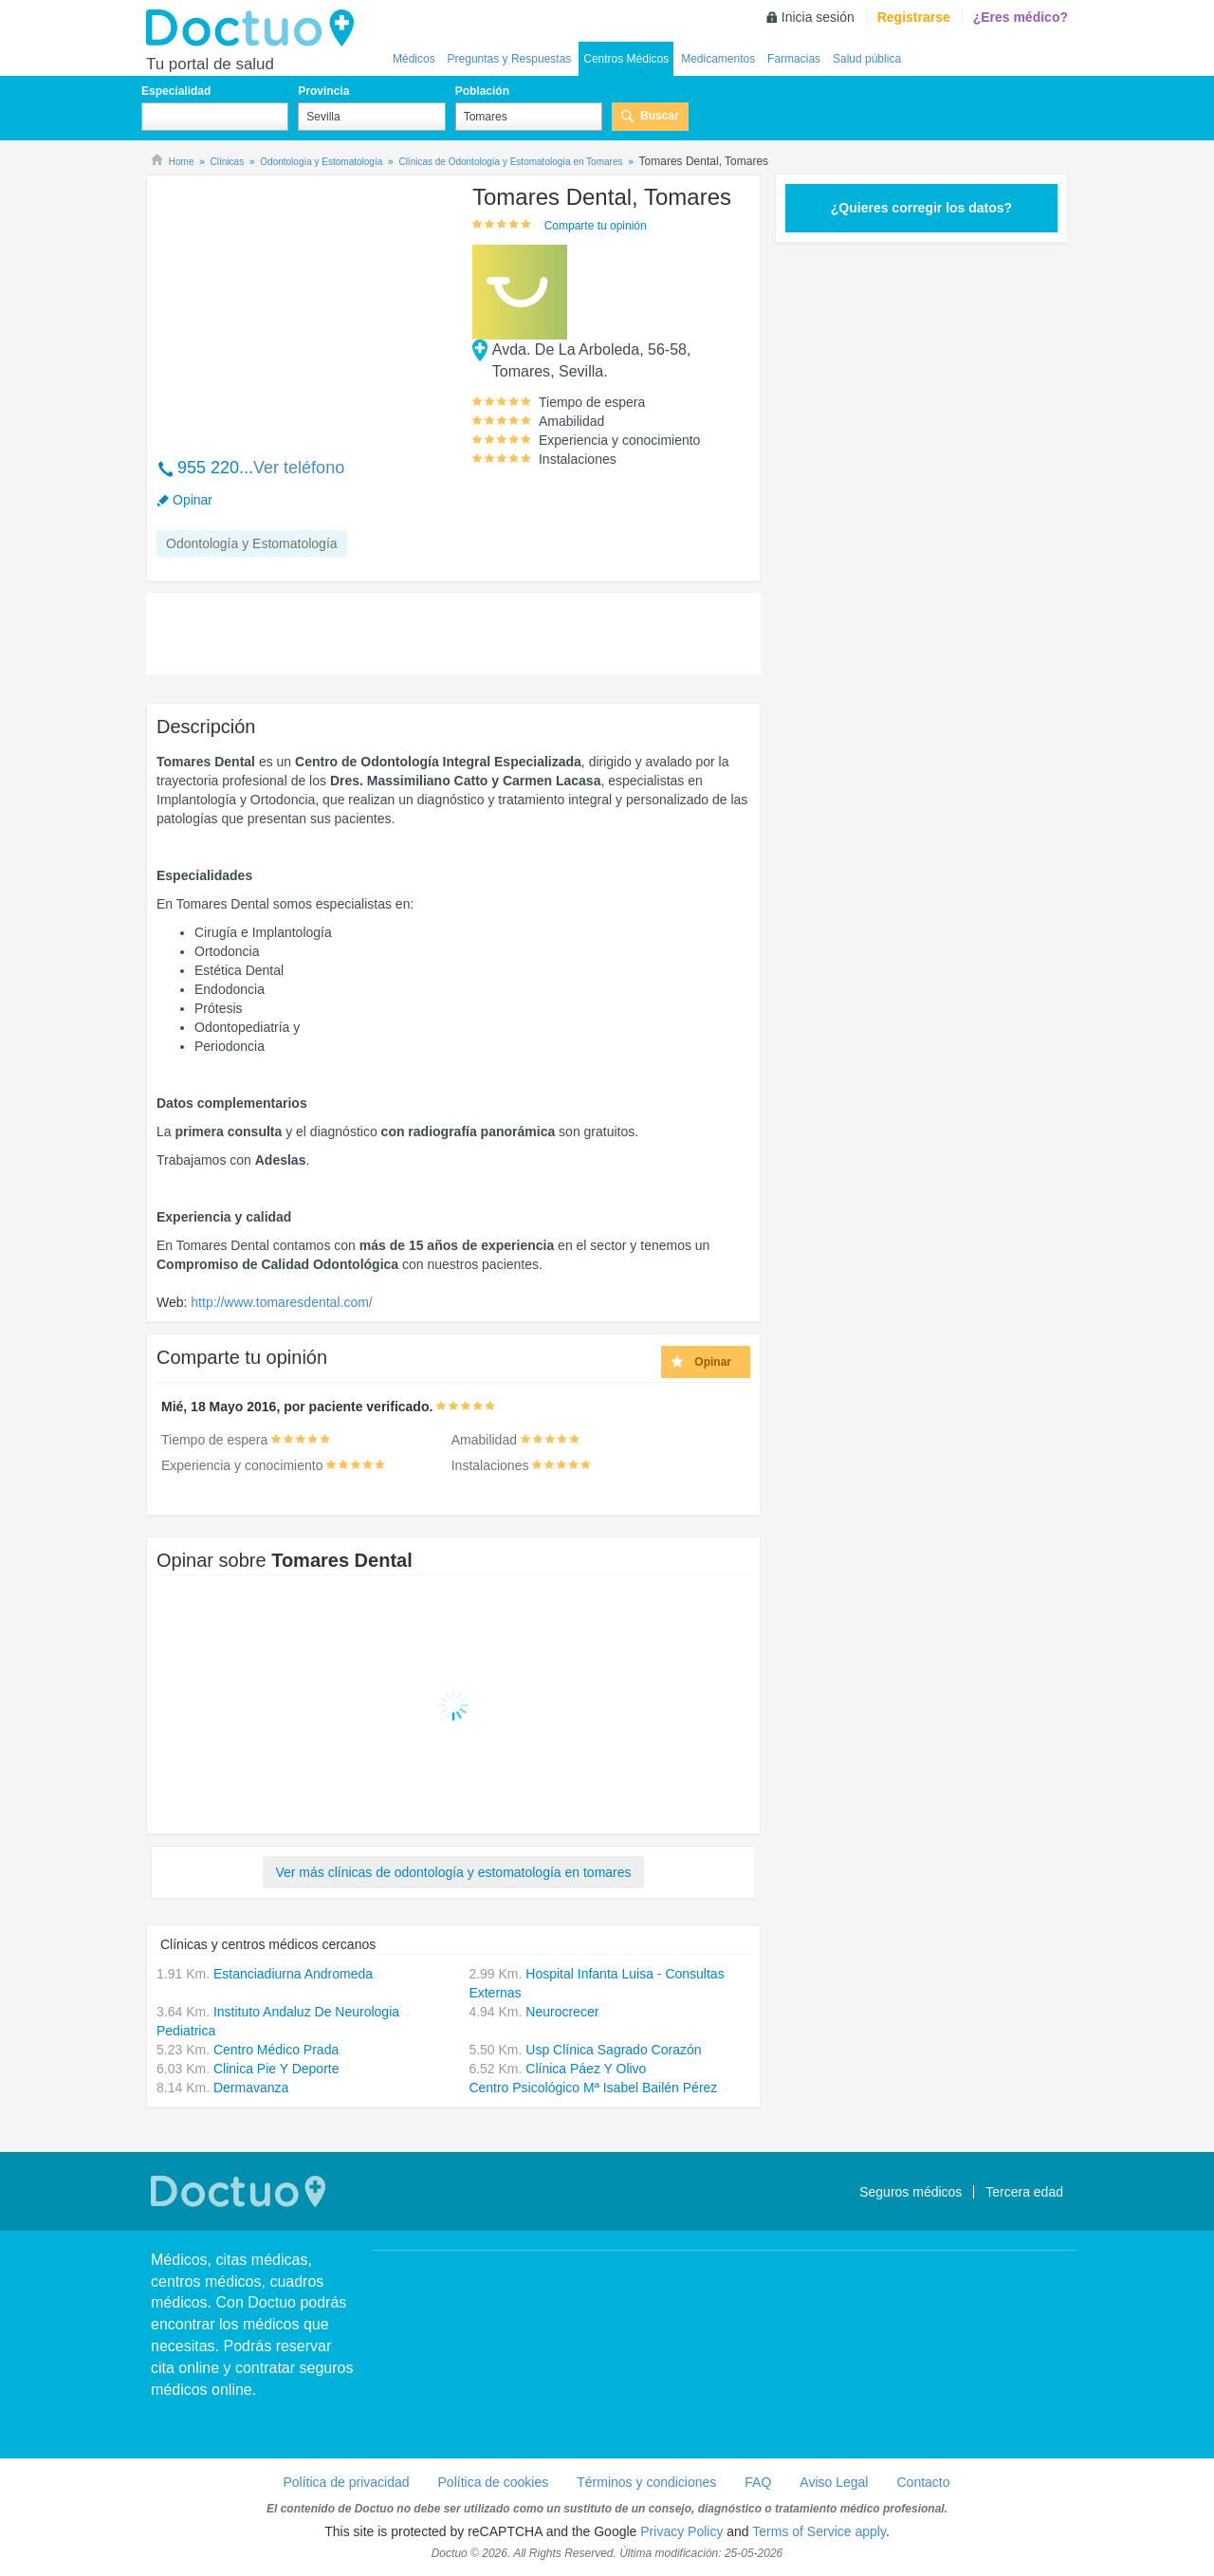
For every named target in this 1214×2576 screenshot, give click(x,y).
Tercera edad (1024, 2191)
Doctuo (255, 28)
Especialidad (176, 91)
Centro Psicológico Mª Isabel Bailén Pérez (593, 2087)
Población (482, 91)
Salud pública (867, 58)
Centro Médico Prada (276, 2049)
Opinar (192, 499)
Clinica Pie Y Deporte (276, 2068)
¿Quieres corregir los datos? (921, 207)
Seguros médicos (910, 2191)
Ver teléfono (298, 467)
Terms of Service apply (819, 2531)
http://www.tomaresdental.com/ (281, 1302)
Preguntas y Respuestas (510, 58)
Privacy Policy (681, 2531)
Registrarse (913, 17)
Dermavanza (250, 2087)
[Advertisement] (301, 306)
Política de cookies (493, 2482)
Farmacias (793, 58)
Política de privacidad (346, 2482)
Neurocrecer (561, 2011)
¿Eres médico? (1020, 17)
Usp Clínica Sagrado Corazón (613, 2049)
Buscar (659, 115)
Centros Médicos (626, 58)
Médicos (414, 58)
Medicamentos (718, 58)
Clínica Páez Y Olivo (585, 2068)
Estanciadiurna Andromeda (293, 1973)
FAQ (758, 2482)
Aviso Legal (834, 2482)
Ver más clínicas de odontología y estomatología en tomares (453, 1872)
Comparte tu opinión (595, 225)
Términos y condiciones (646, 2482)
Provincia (323, 91)
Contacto (922, 2482)
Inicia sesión (818, 17)
